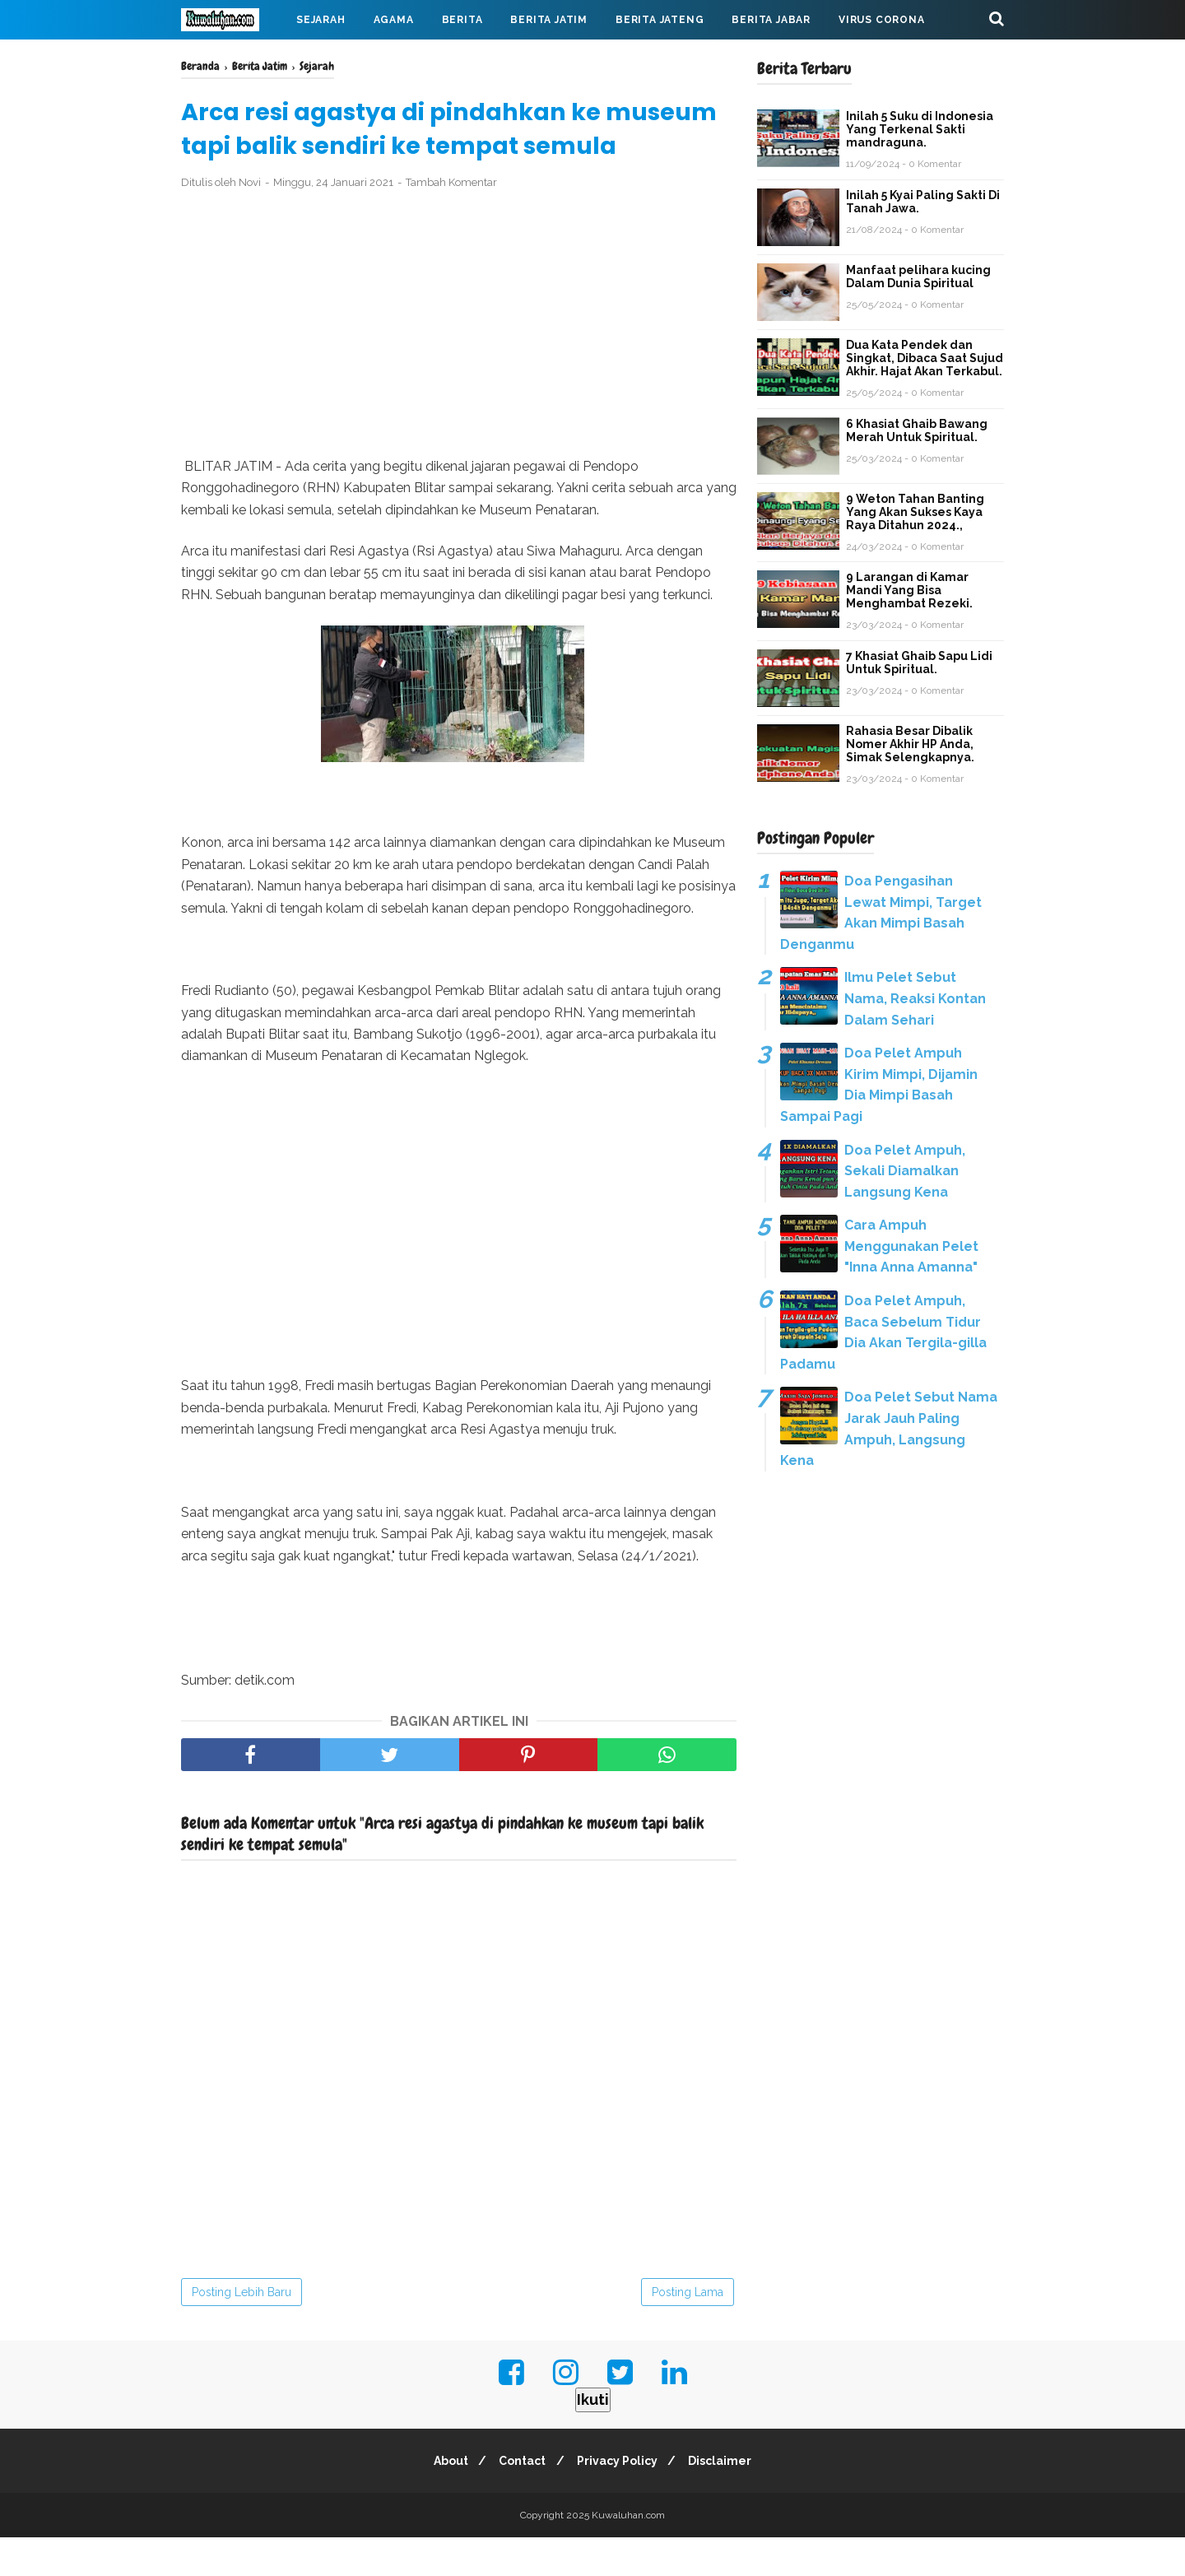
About (444, 2499)
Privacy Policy (619, 2499)
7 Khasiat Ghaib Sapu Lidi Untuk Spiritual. (919, 662)
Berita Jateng (660, 20)
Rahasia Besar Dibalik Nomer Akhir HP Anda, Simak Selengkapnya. (910, 744)
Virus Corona (882, 20)
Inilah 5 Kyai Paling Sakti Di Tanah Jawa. (923, 201)
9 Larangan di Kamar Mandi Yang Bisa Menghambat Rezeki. (909, 590)
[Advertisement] (459, 363)
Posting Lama (687, 2330)
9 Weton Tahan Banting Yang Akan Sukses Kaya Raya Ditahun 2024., (915, 512)
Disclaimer (727, 2499)
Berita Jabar (771, 20)
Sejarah (321, 20)
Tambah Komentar (451, 221)
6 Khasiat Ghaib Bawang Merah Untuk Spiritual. (917, 430)
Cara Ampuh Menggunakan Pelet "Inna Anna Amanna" (911, 1246)
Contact (520, 2499)
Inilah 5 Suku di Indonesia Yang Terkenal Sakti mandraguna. (919, 129)
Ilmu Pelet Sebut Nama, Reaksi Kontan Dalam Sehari (915, 998)
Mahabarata (233, 59)
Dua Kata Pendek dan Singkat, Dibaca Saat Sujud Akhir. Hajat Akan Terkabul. (924, 358)
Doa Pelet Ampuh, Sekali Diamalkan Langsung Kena (904, 1171)
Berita (462, 20)
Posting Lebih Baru (241, 2330)
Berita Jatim (549, 20)
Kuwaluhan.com (628, 2554)
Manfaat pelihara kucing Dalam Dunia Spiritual (918, 276)
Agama (394, 20)
